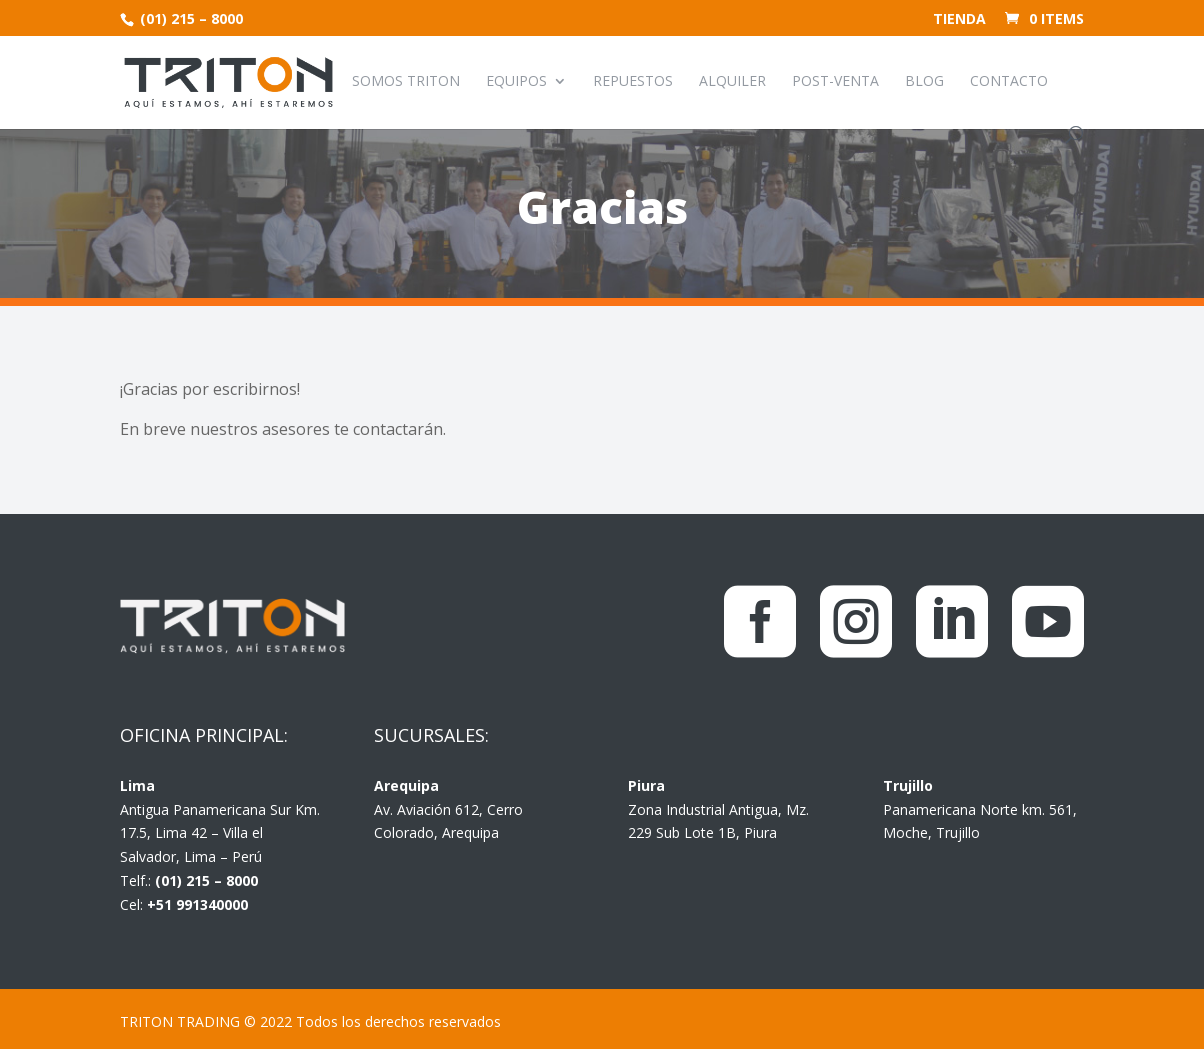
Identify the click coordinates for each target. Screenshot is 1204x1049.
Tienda (959, 20)
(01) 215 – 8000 (189, 18)
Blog (924, 82)
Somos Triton (406, 82)
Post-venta (835, 82)
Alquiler (732, 82)
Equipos (516, 82)
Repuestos (633, 82)
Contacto (1009, 82)
